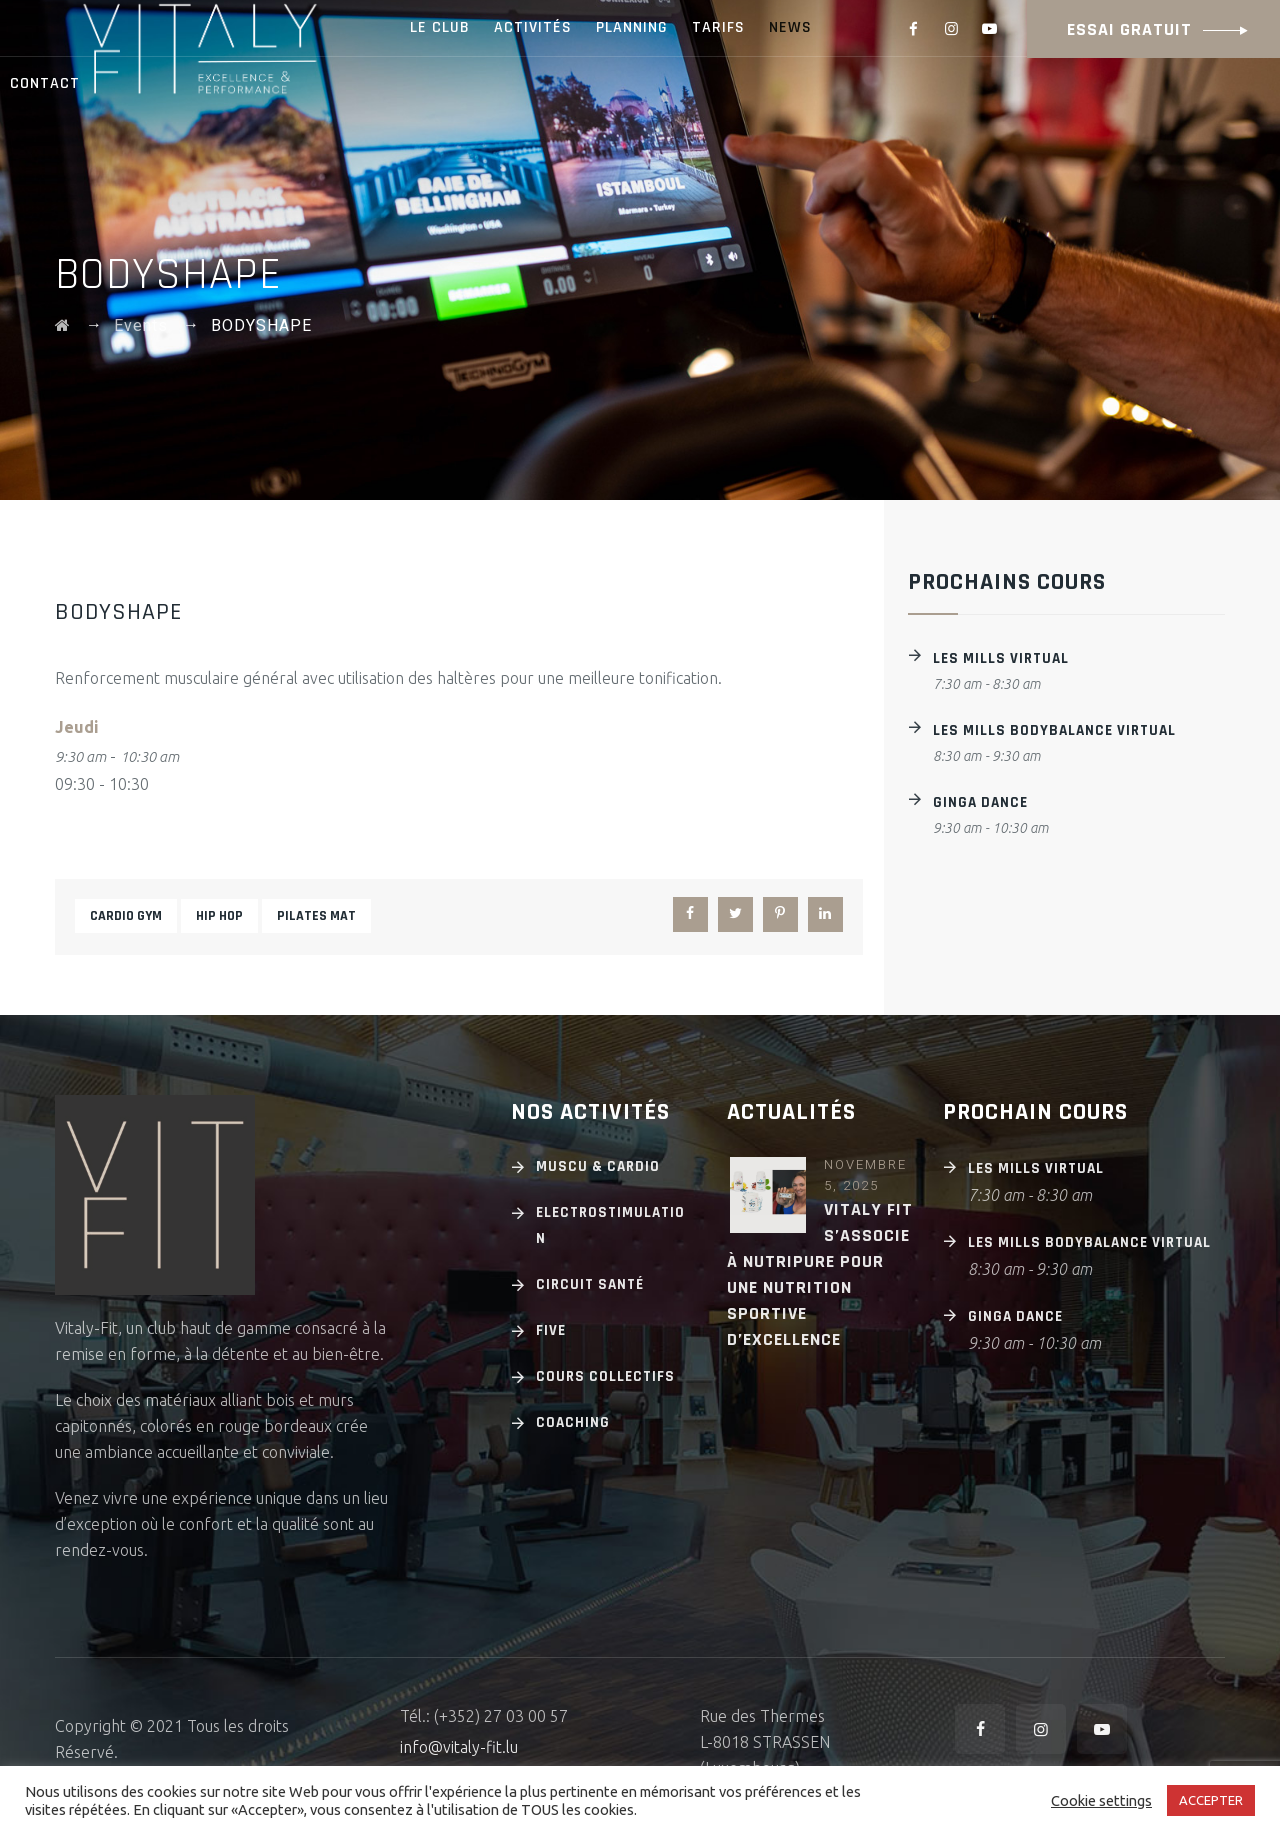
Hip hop (219, 916)
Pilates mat (316, 916)
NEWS (790, 27)
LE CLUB (440, 27)
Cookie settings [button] (1101, 1800)
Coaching (573, 1422)
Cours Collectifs (605, 1376)
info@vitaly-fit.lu (459, 1747)
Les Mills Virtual (1001, 658)
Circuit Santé (590, 1284)
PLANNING (632, 27)
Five (551, 1330)
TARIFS (718, 27)
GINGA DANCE (980, 802)
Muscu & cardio (598, 1166)
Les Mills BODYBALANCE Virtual (1054, 730)
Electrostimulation (610, 1225)
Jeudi (77, 727)
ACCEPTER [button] (1211, 1800)
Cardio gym (126, 916)
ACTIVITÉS (533, 27)
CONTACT (45, 83)
